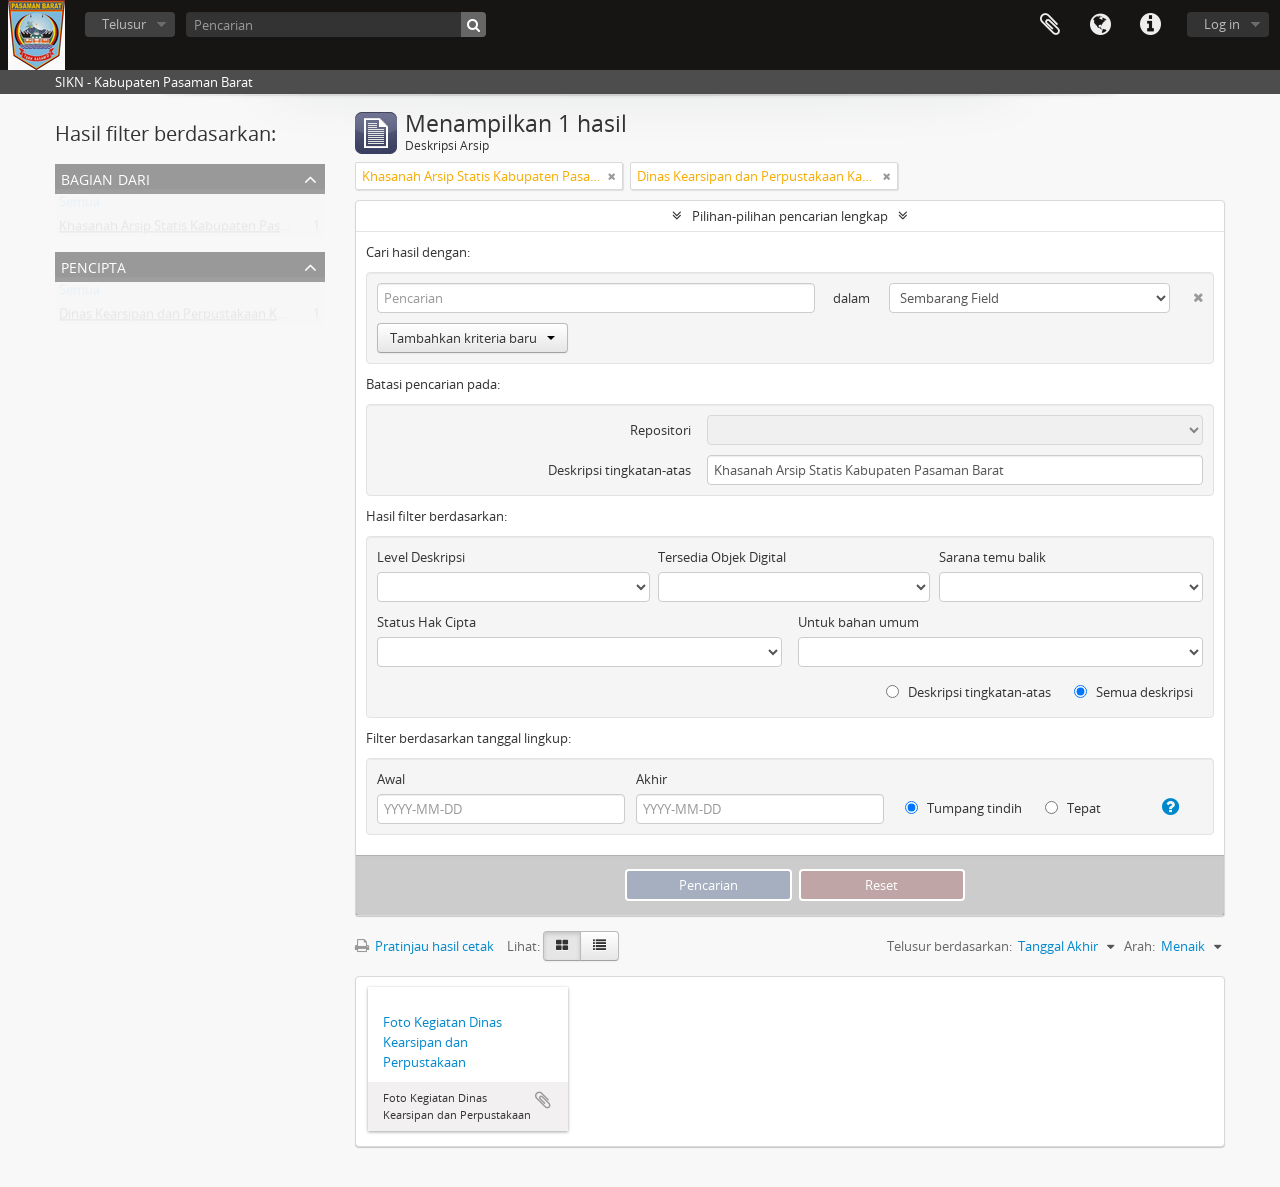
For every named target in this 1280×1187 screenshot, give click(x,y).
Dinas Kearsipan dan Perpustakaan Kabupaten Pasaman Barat (243, 318)
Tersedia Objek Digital (722, 557)
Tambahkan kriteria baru (472, 338)
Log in (1222, 24)
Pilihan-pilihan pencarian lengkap (790, 216)
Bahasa (1100, 25)
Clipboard (1050, 25)
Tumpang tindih (963, 808)
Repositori (660, 430)
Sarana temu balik (992, 557)
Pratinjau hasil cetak (424, 946)
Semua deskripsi (1133, 692)
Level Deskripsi (421, 557)
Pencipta (93, 265)
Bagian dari (105, 177)
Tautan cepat (1150, 25)
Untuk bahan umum (858, 622)
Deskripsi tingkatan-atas (619, 470)
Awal (391, 779)
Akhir (651, 779)
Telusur (124, 24)
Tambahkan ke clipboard (543, 1100)
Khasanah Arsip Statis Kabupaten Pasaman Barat (204, 230)
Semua (79, 206)
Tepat (1073, 808)
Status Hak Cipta (426, 622)
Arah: (1139, 946)
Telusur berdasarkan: (949, 946)
